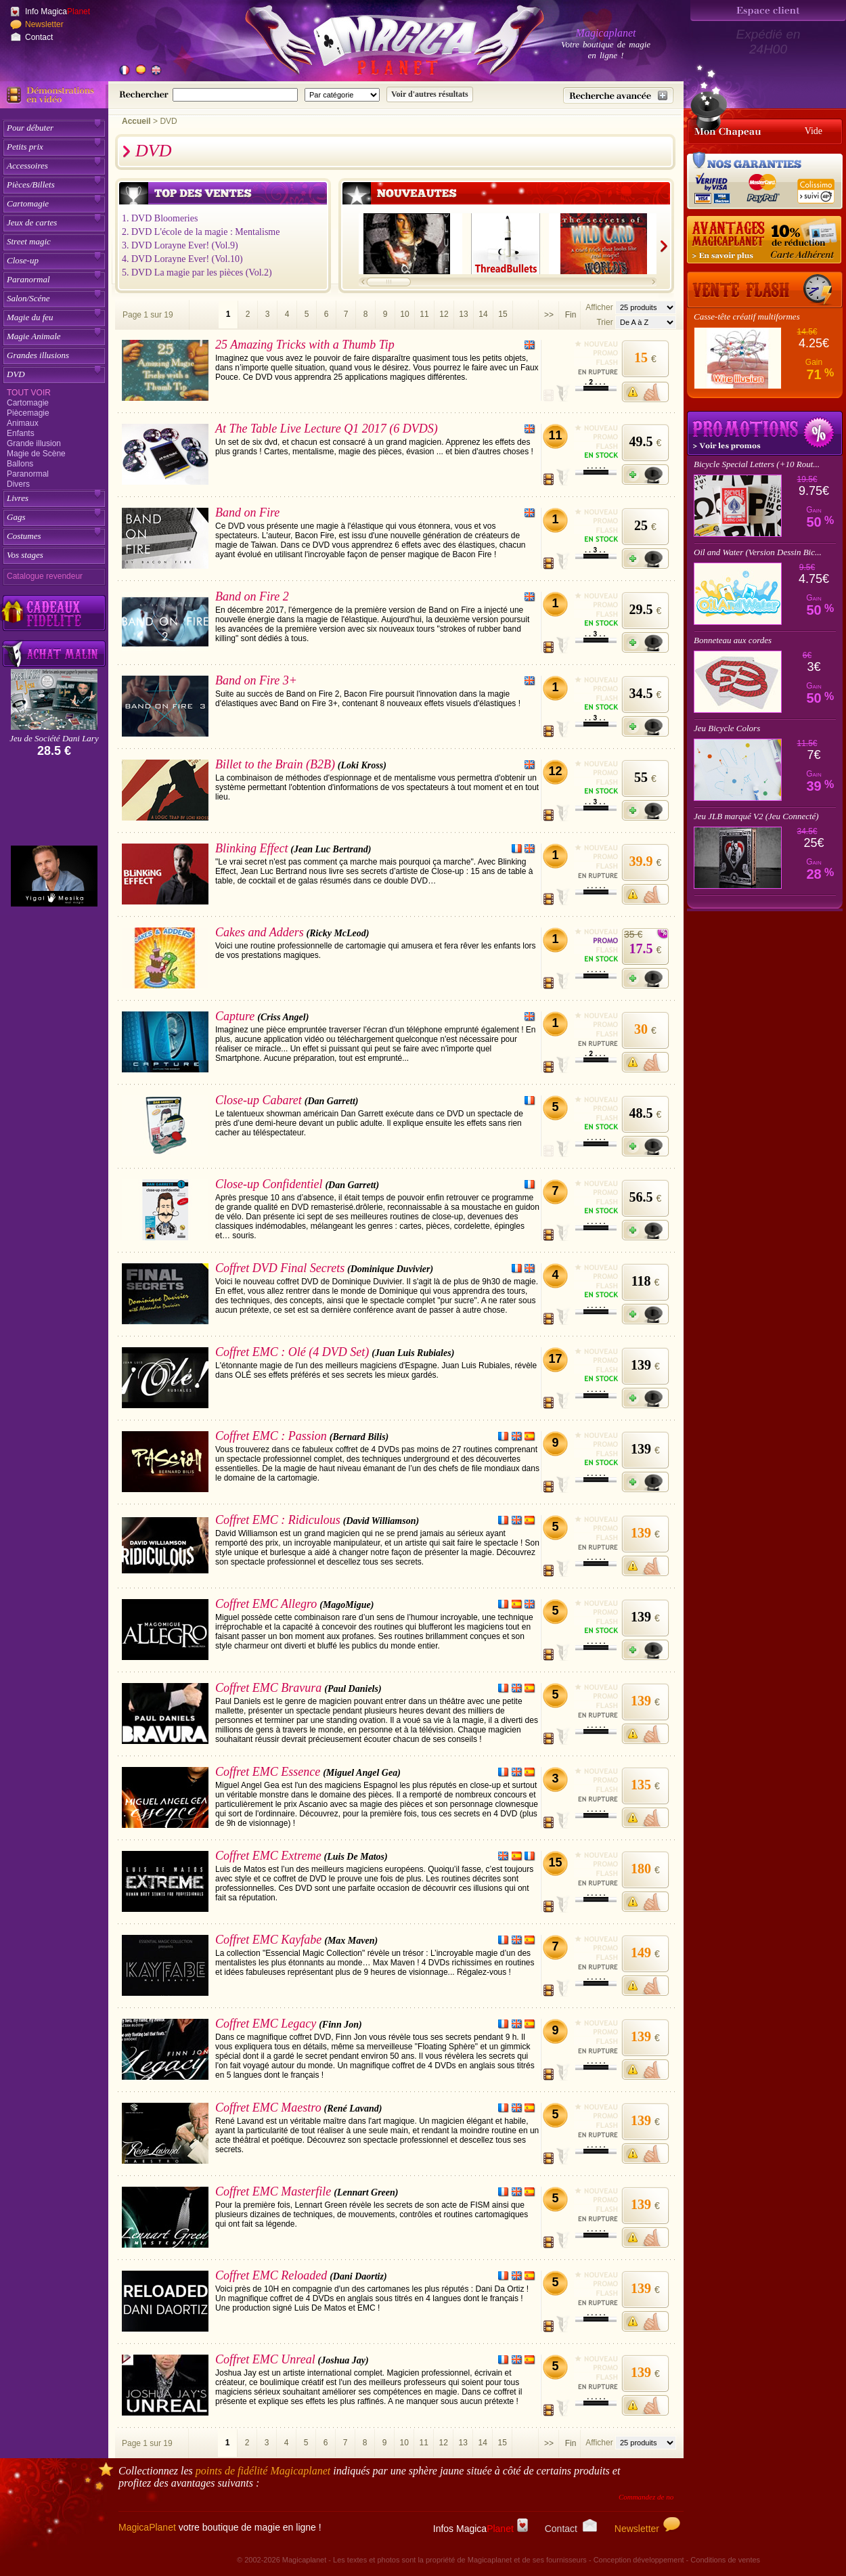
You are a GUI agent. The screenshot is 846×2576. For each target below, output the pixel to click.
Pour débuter (30, 128)
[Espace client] (768, 10)
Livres (17, 498)
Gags (16, 517)
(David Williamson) (381, 1521)
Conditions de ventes (725, 2560)
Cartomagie (28, 203)
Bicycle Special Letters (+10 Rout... (757, 464)
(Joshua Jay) (343, 2360)
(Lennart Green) (366, 2192)
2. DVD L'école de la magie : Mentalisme (201, 232)
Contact (39, 37)
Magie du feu (30, 317)
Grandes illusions (38, 355)
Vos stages (25, 555)
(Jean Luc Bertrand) (330, 849)
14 (482, 314)
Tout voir (29, 392)
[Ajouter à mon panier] (645, 474)
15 (502, 314)
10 (404, 314)
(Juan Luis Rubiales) (413, 1353)
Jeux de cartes (32, 222)
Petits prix (25, 146)
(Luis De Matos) (356, 1857)
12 (443, 314)
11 (424, 314)
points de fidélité (263, 2470)
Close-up (23, 260)
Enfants (21, 433)
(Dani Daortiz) (358, 2276)
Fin (571, 315)
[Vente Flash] (765, 289)
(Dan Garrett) (332, 1101)
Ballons (20, 463)
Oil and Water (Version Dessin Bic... (758, 552)
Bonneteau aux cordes (733, 640)
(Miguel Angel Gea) (362, 1773)
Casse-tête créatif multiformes (747, 316)
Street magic (29, 241)
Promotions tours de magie (765, 433)
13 (463, 314)
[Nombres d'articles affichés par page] (645, 307)
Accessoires (27, 165)
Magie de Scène (36, 453)
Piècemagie (28, 413)
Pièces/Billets (31, 184)
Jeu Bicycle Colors (727, 728)
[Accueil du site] (379, 43)
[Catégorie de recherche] (342, 95)
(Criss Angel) (283, 1017)
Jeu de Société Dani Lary (53, 738)
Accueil (136, 121)
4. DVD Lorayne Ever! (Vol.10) (182, 259)
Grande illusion (34, 443)
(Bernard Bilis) (359, 1437)
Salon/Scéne (28, 298)
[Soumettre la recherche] (429, 94)
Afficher (600, 307)
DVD (16, 374)
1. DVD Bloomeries (160, 218)
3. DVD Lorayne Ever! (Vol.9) (180, 245)
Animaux (23, 423)
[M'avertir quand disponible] (645, 392)
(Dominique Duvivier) (390, 1269)
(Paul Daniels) (352, 1689)
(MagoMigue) (346, 1605)
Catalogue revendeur (45, 576)
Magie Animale (34, 336)
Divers (18, 484)
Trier (604, 322)
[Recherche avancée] (618, 95)
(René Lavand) (353, 2108)
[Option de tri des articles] (645, 322)
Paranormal (28, 279)
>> (549, 315)
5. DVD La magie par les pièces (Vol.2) (197, 272)
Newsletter (44, 24)
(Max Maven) (351, 1941)
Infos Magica (480, 2528)
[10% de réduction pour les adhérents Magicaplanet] (765, 240)
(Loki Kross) (362, 765)
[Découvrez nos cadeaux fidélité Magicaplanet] (54, 613)
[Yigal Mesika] (54, 876)
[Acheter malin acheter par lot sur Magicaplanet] (54, 653)
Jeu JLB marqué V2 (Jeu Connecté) (756, 816)
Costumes (24, 536)
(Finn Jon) (340, 2025)
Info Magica (57, 11)
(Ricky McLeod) (338, 933)
